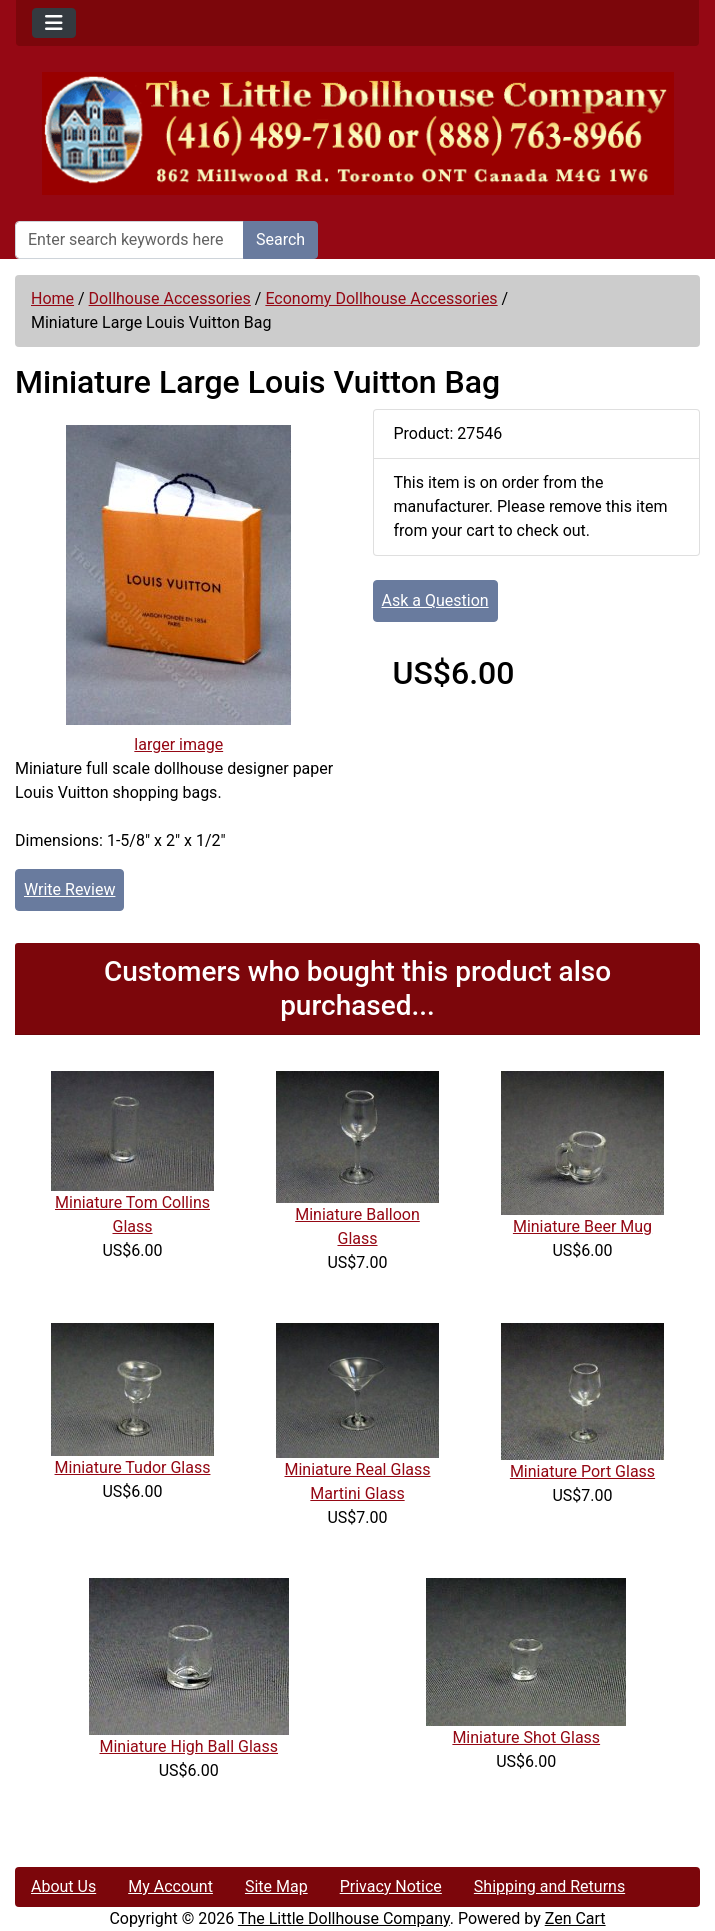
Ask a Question (435, 600)
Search (280, 239)
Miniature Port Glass (582, 1471)
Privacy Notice (391, 1886)
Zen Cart (575, 1918)
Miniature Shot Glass (526, 1737)
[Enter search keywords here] (129, 240)
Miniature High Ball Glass (188, 1746)
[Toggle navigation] (54, 23)
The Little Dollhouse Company (344, 1918)
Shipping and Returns (549, 1886)
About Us (63, 1886)
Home (52, 298)
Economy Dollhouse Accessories (381, 298)
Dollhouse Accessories (170, 298)
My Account (170, 1886)
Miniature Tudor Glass (133, 1467)
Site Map (276, 1886)
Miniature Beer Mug (582, 1226)
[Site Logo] (357, 133)
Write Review (69, 889)
